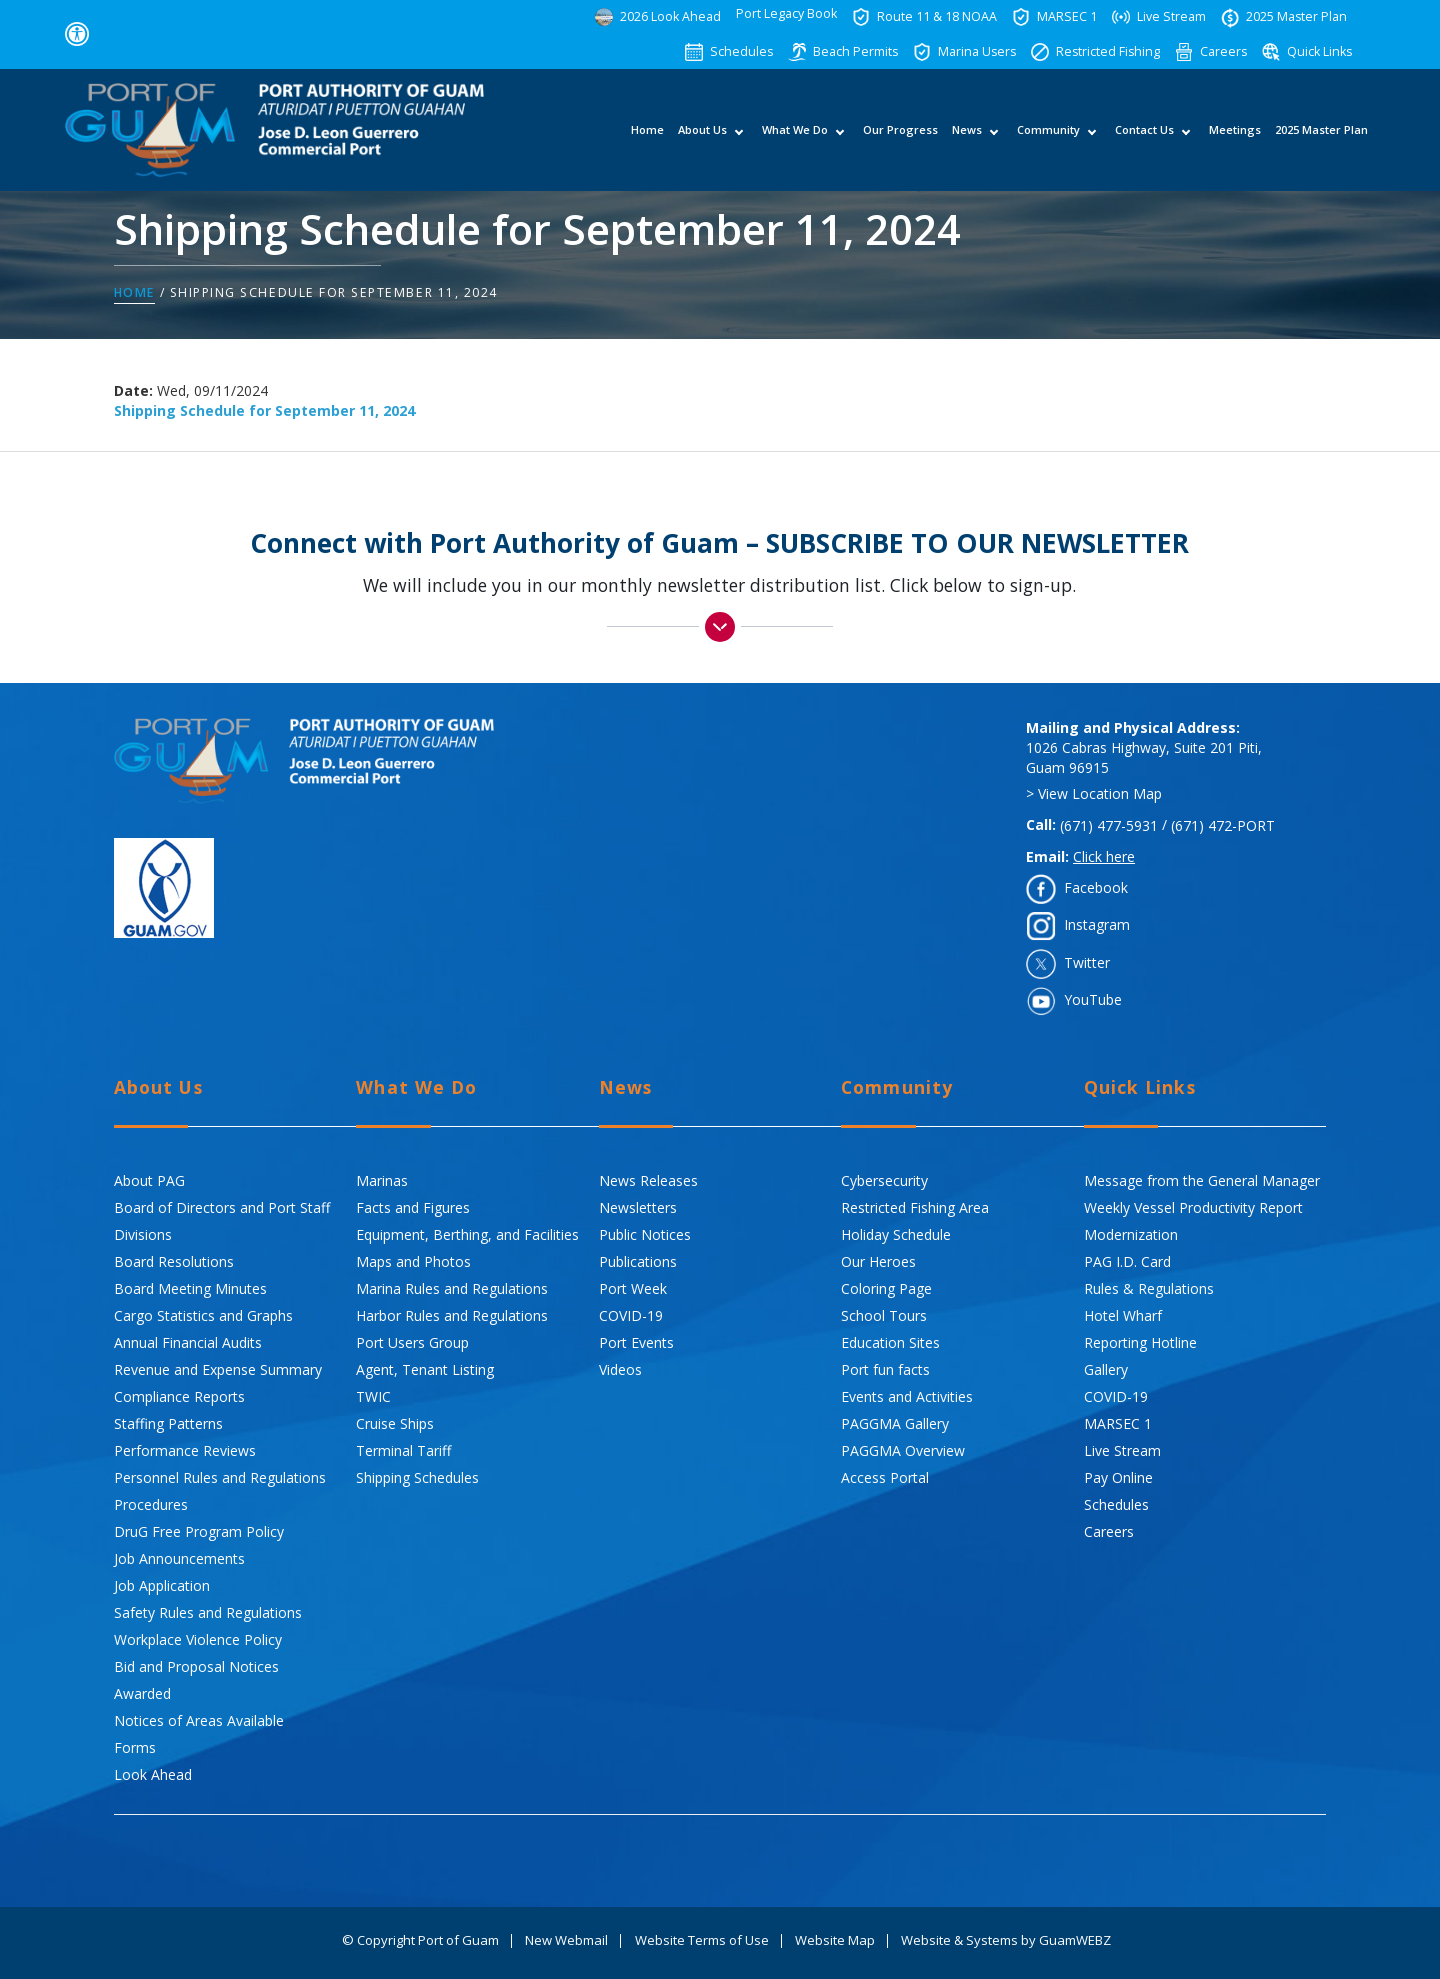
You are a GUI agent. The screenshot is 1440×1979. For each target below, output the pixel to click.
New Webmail (566, 1941)
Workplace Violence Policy (198, 1639)
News (966, 140)
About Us (701, 140)
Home (646, 140)
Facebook (1096, 887)
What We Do (794, 140)
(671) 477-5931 (1109, 825)
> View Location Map (1094, 794)
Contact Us (1143, 140)
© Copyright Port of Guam (420, 1941)
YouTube (1093, 999)
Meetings (1234, 140)
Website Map (835, 1941)
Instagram (1097, 925)
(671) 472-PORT (1223, 825)
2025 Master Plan (1320, 140)
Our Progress (899, 140)
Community (1047, 140)
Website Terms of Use (702, 1941)
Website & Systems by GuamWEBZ (1006, 1941)
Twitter (1087, 962)
